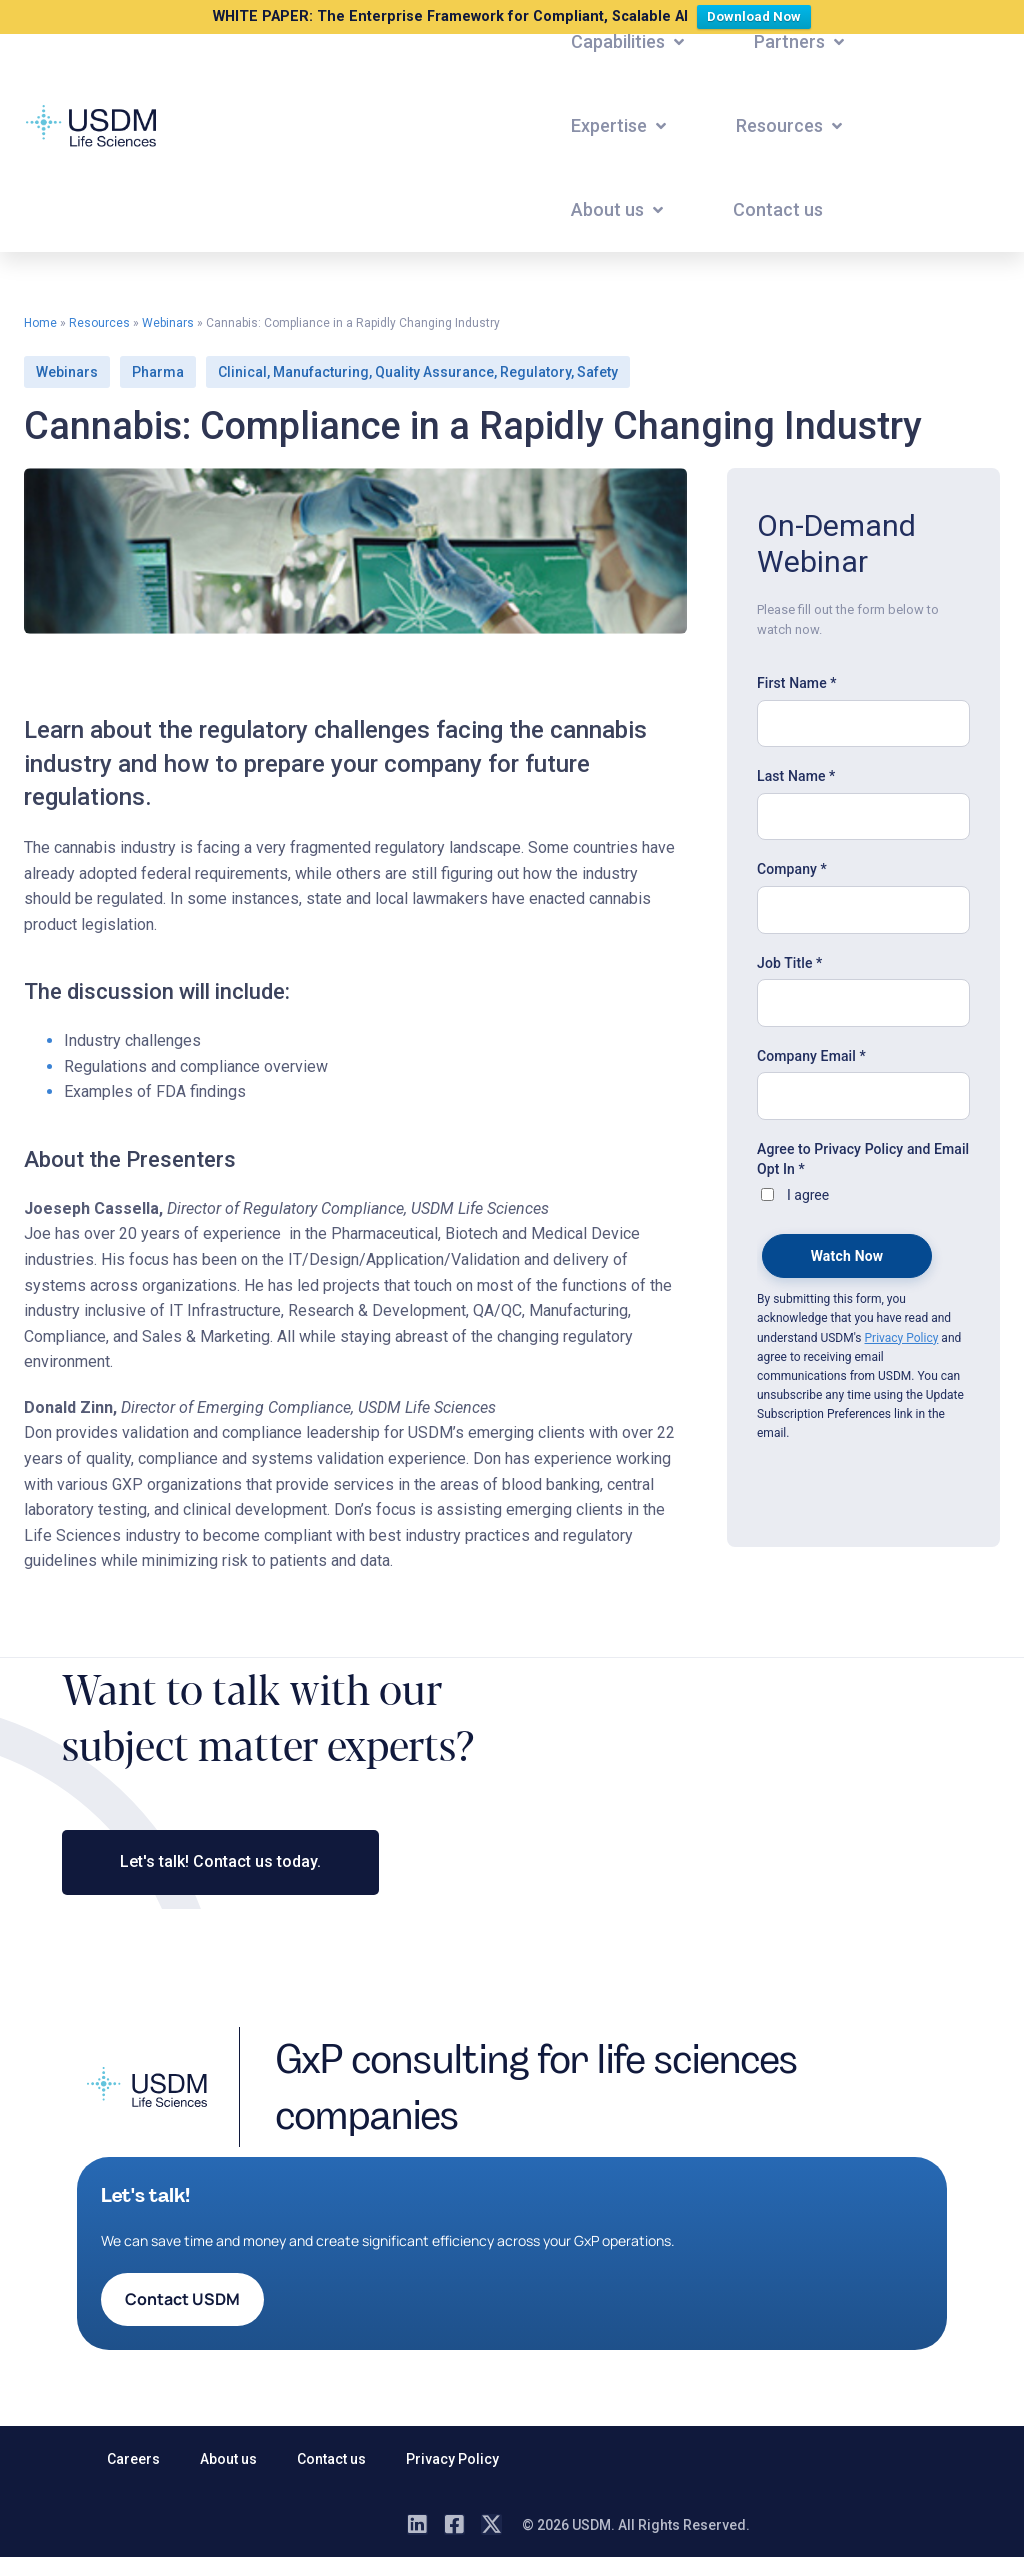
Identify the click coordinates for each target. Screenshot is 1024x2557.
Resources (99, 323)
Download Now (758, 14)
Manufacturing (321, 372)
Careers (133, 2459)
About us (228, 2459)
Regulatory (535, 372)
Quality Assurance (434, 372)
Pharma (158, 372)
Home (40, 323)
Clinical (242, 372)
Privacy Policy (452, 2459)
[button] (629, 42)
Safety (597, 372)
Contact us (331, 2459)
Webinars (168, 323)
